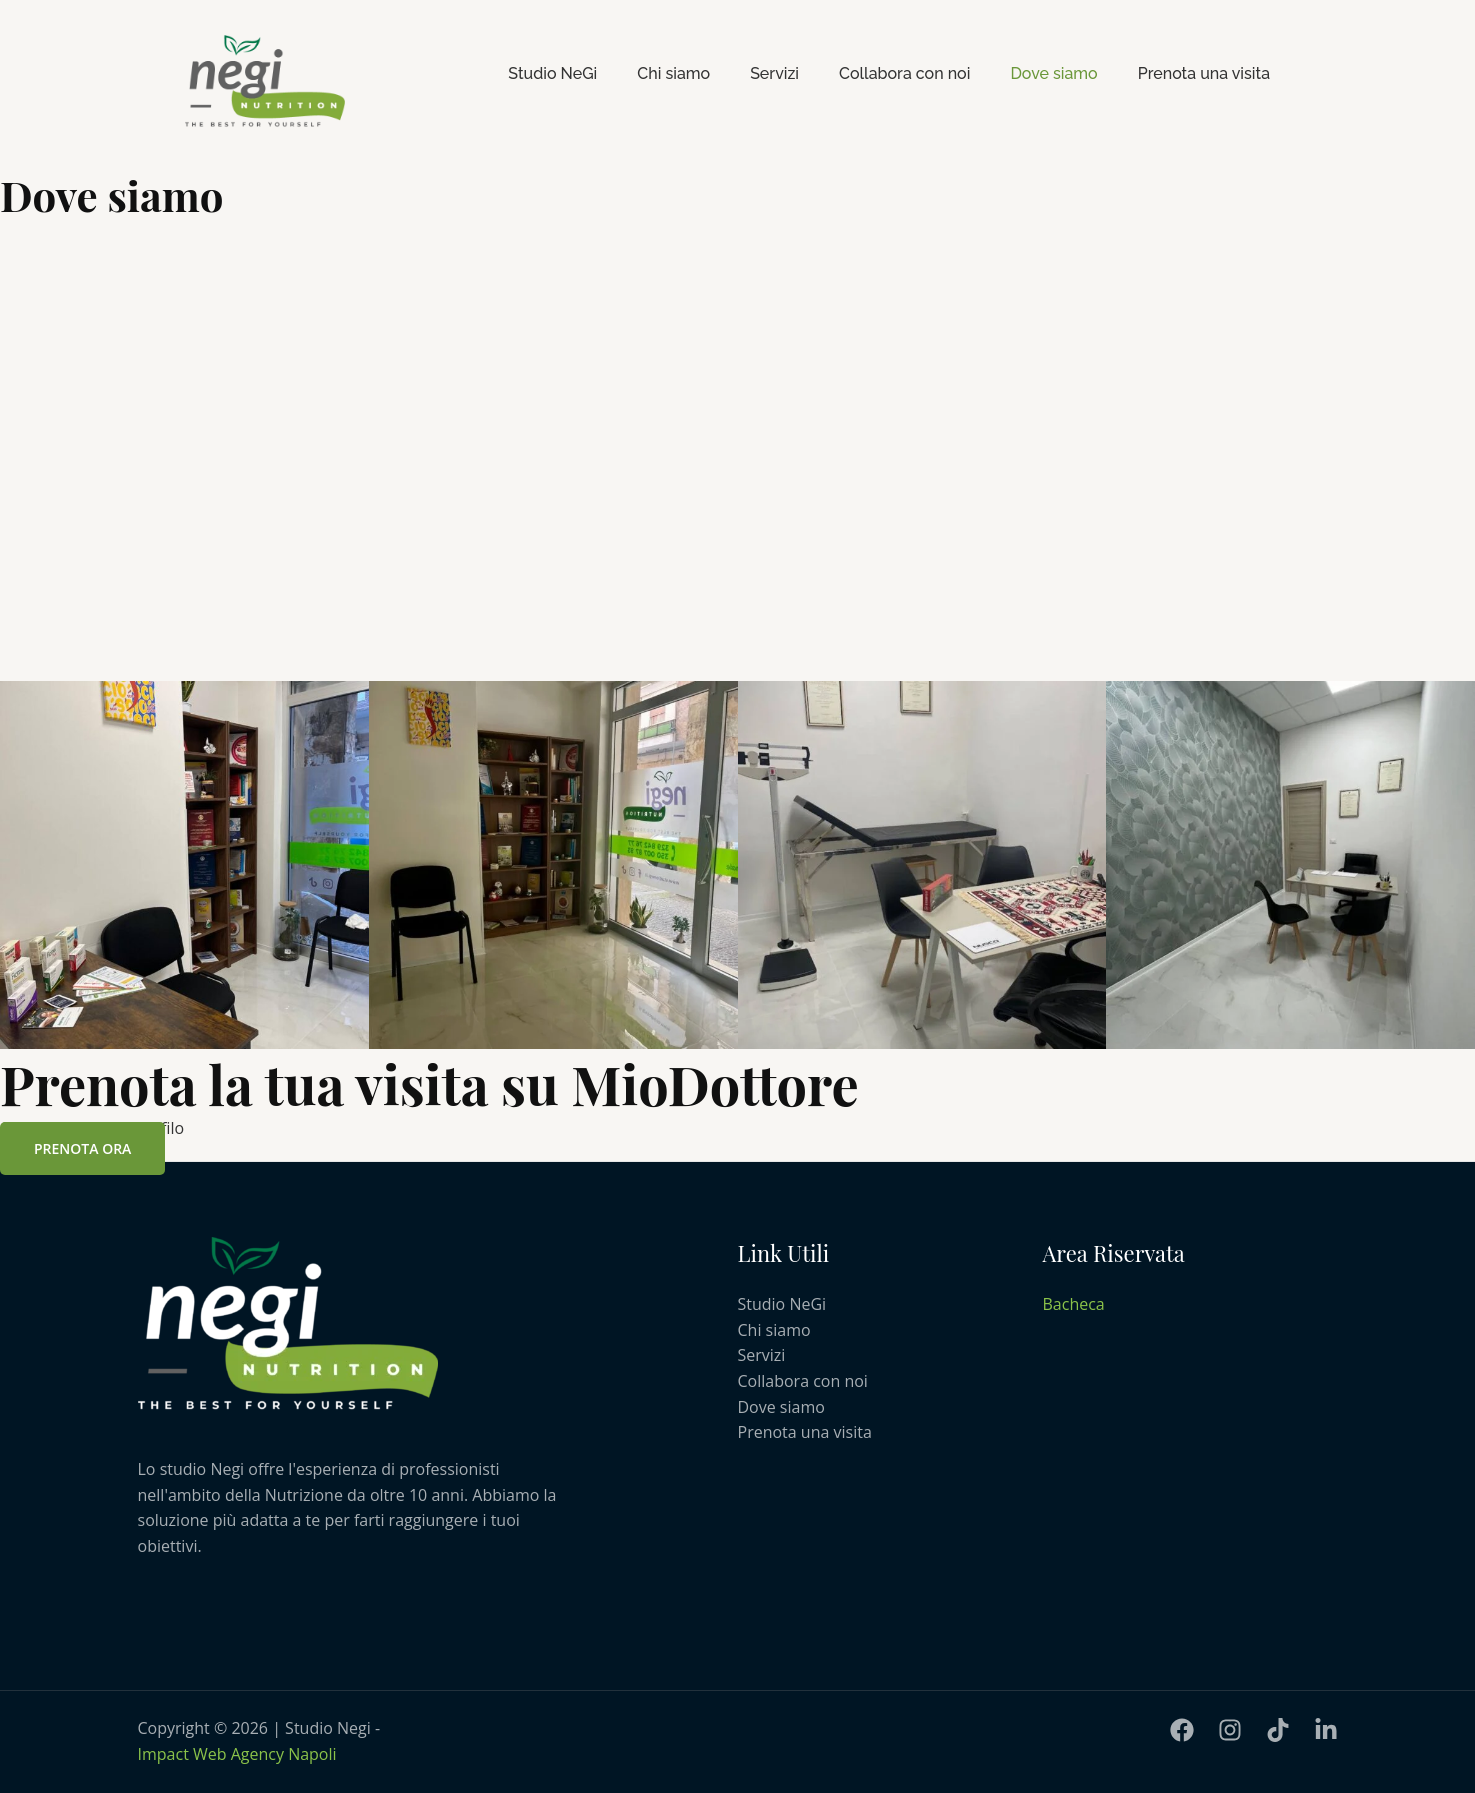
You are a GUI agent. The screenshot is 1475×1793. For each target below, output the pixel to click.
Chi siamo (673, 73)
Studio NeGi (552, 73)
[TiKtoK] (1278, 1730)
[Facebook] (1182, 1730)
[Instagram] (1230, 1730)
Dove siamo (1053, 73)
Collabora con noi (904, 73)
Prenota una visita (1204, 73)
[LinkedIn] (1326, 1730)
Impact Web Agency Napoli (237, 1754)
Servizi (774, 73)
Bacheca (1074, 1304)
